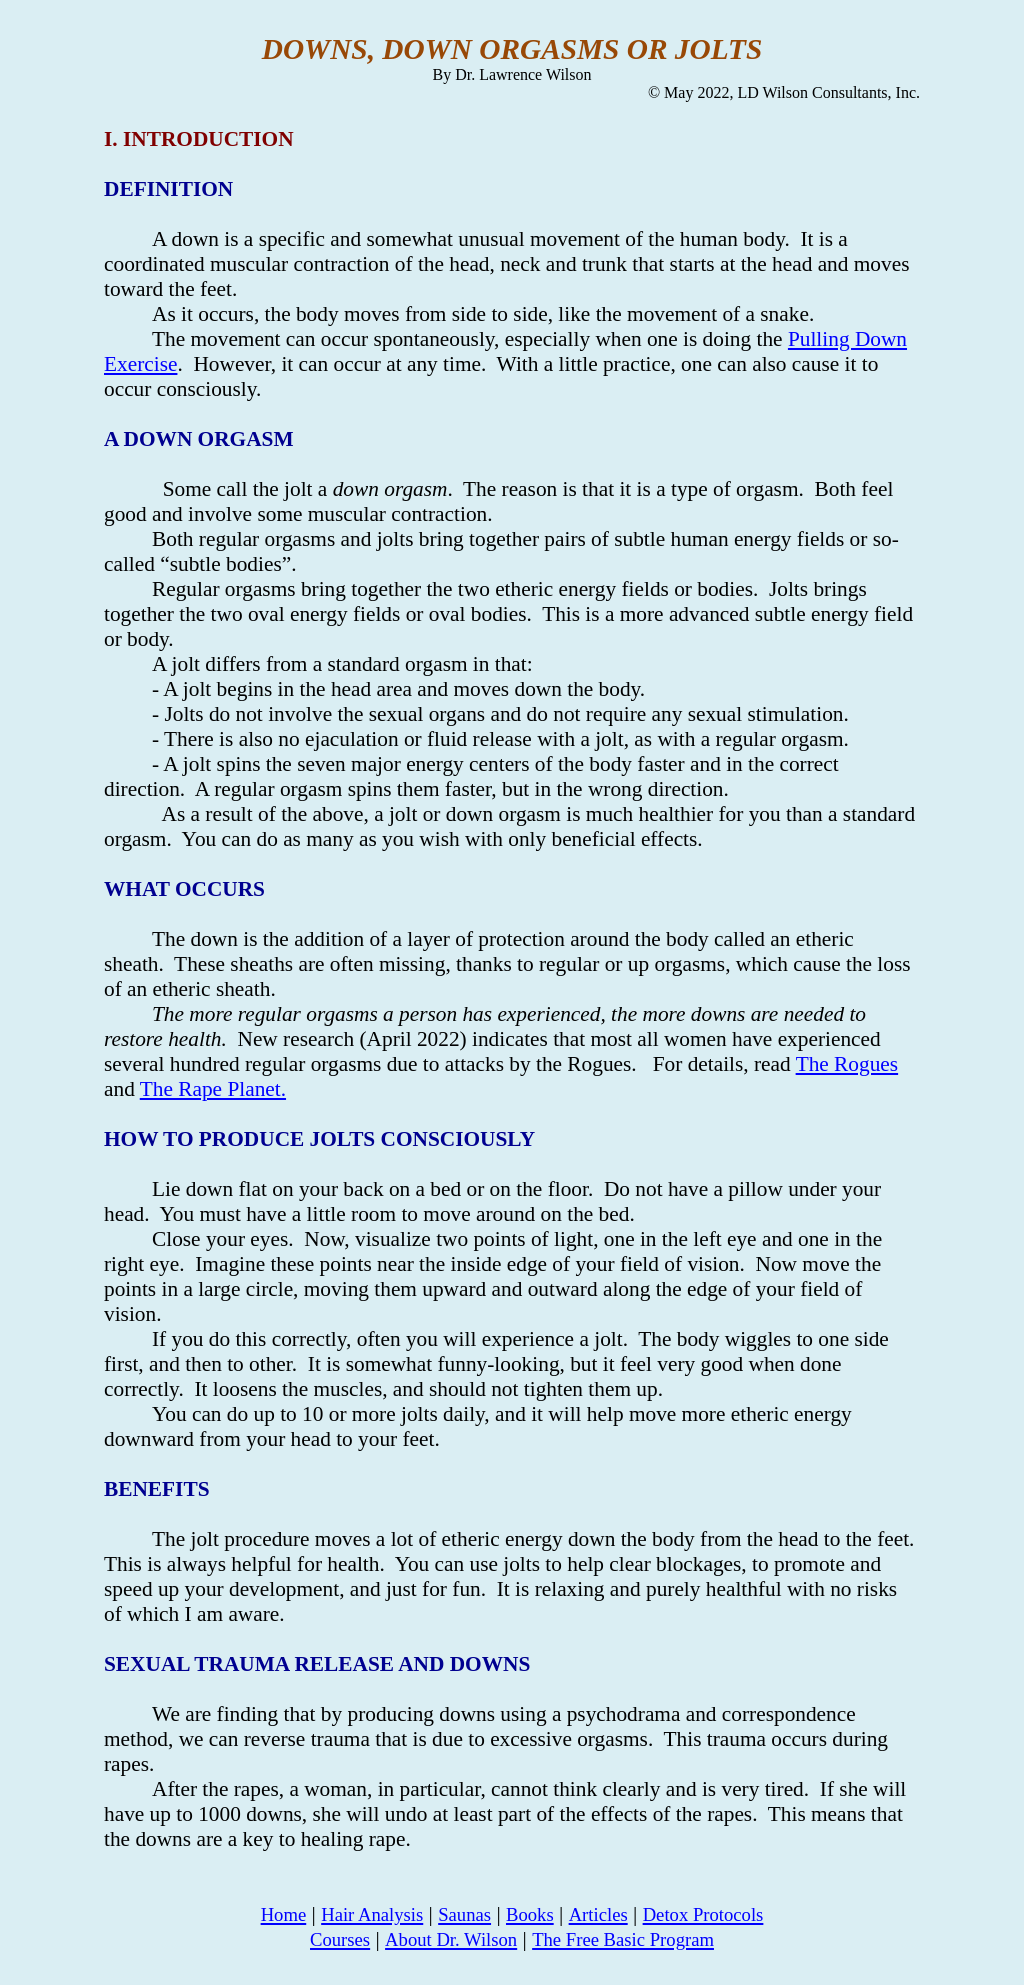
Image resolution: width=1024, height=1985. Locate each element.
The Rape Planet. (213, 1089)
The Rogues (847, 1064)
